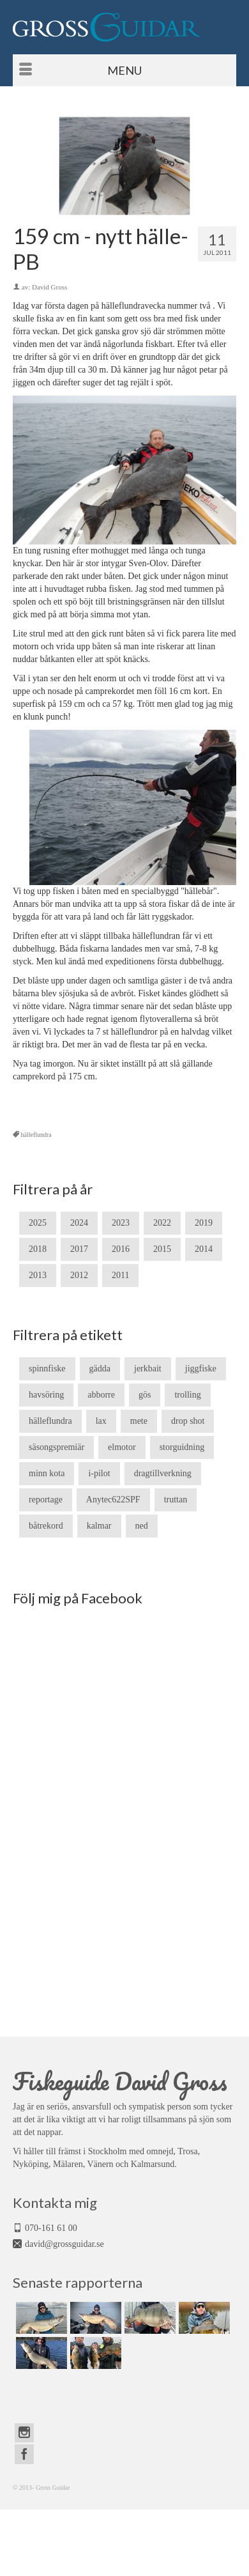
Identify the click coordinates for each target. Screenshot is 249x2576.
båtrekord (46, 1526)
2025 (38, 1223)
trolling (187, 1395)
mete (138, 1421)
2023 (121, 1223)
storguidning (182, 1447)
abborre (101, 1395)
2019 (204, 1223)
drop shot (188, 1421)
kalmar (99, 1526)
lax (101, 1421)
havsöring (46, 1395)
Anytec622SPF (113, 1499)
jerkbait (148, 1368)
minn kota (46, 1473)
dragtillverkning (163, 1473)
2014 (204, 1249)
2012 (79, 1275)
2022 (162, 1223)
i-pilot (99, 1473)
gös (145, 1395)
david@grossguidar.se (64, 2244)
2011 (120, 1275)
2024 (79, 1223)
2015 (162, 1249)
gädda (99, 1368)
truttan (176, 1499)
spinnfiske (47, 1368)
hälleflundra (36, 1134)
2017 (79, 1249)
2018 (38, 1249)
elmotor (122, 1447)
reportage (46, 1499)
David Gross (49, 287)
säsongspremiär (56, 1447)
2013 (38, 1275)
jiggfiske (200, 1368)
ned (141, 1526)
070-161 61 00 (51, 2228)
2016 (121, 1249)
